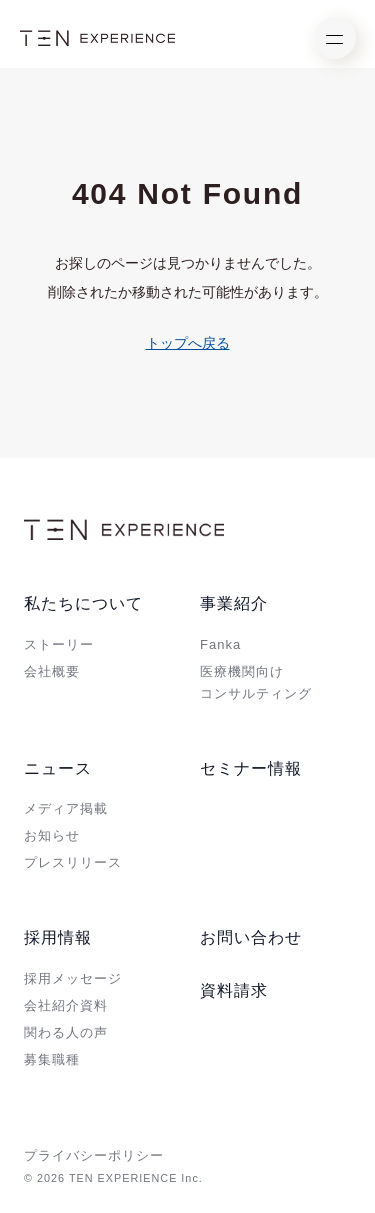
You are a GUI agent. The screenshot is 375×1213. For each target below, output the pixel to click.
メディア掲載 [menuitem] (66, 808)
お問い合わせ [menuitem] (251, 937)
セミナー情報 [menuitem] (251, 768)
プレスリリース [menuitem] (73, 862)
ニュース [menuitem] (58, 768)
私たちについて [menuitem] (83, 603)
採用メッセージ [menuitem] (73, 978)
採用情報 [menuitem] (58, 937)
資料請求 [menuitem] (234, 990)
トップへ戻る (188, 343)
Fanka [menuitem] (220, 644)
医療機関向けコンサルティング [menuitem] (256, 682)
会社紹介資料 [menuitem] (66, 1005)
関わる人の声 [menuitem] (66, 1032)
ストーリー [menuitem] (59, 644)
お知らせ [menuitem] (52, 835)
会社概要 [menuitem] (52, 671)
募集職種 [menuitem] (52, 1059)
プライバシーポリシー (94, 1155)
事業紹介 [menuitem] (234, 603)
